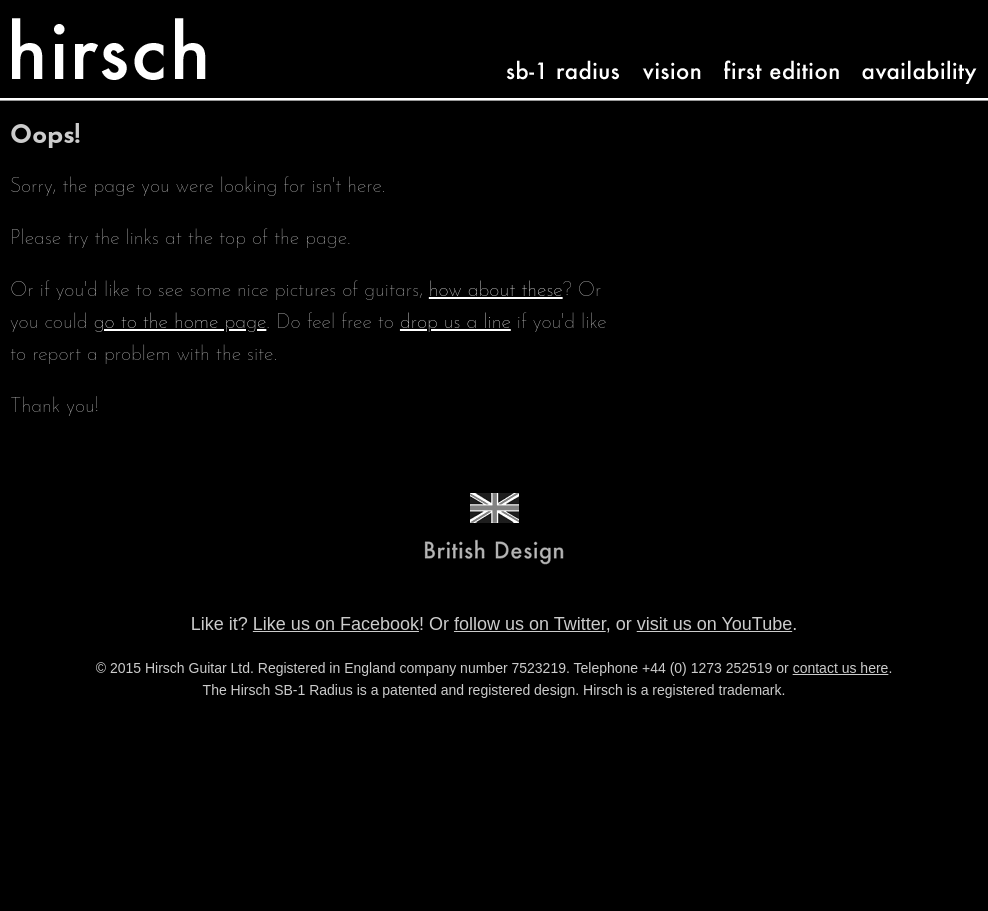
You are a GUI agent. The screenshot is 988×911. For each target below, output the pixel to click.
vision (663, 54)
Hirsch (55, 30)
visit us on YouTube (714, 624)
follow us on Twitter (530, 624)
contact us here (841, 668)
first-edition (767, 54)
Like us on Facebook (336, 624)
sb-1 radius (547, 54)
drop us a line (455, 323)
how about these (496, 291)
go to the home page (180, 323)
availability (904, 54)
